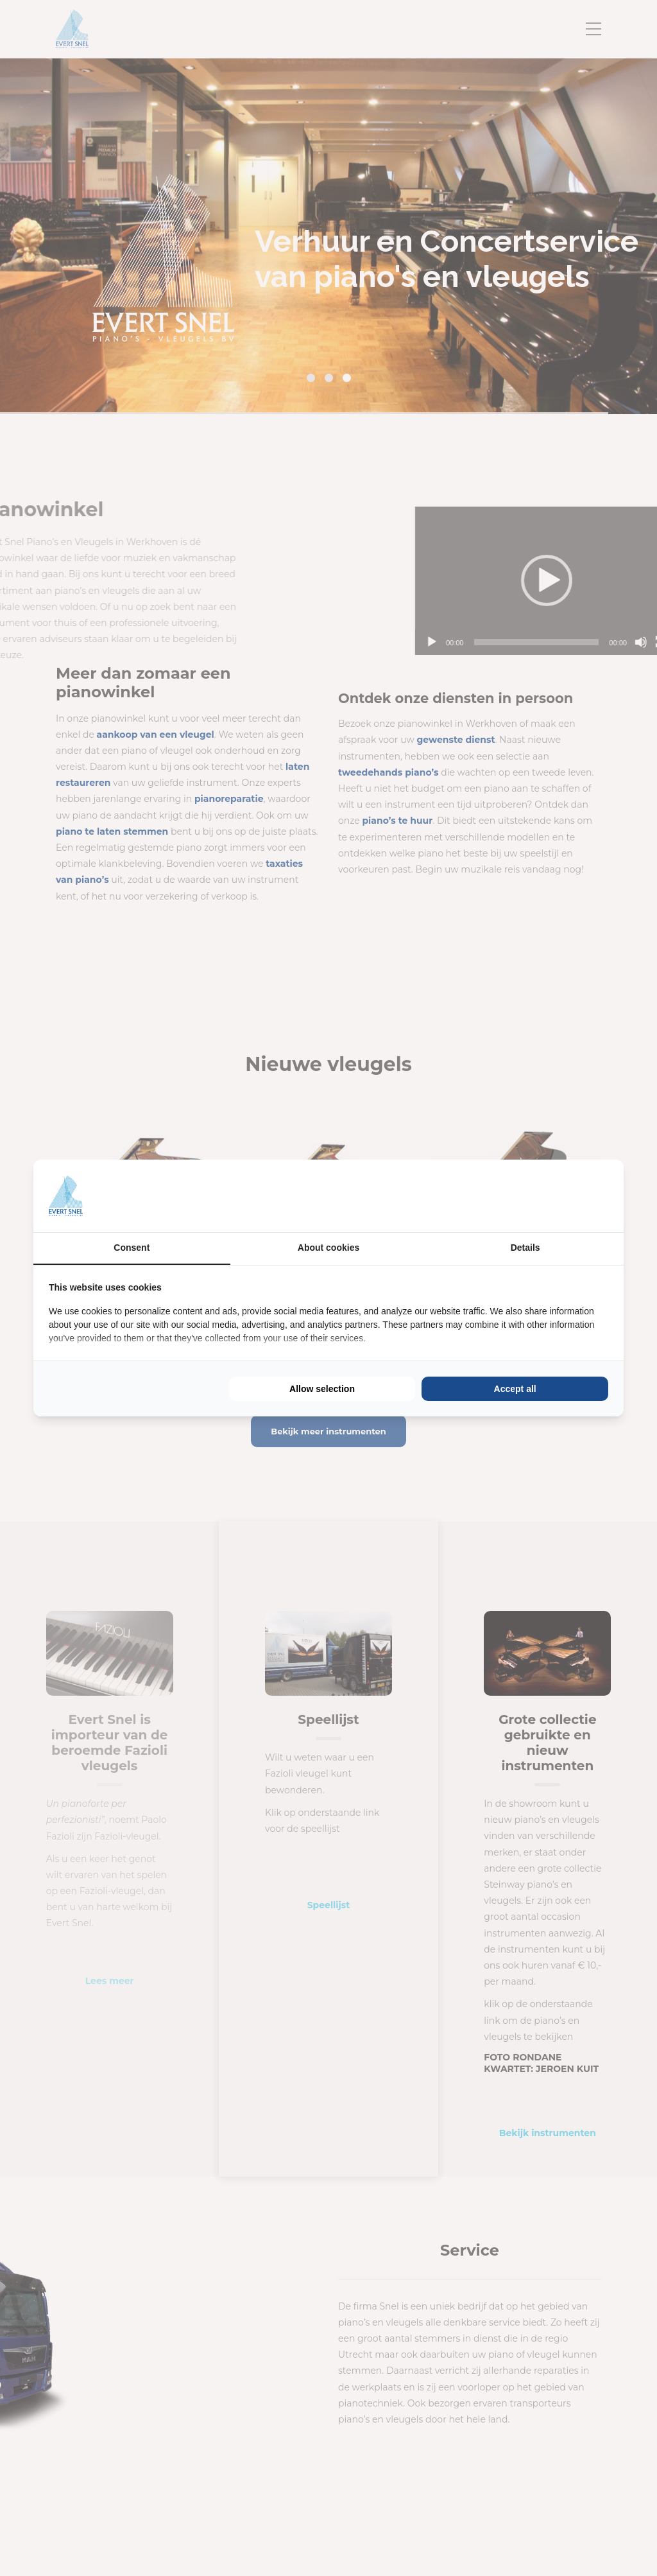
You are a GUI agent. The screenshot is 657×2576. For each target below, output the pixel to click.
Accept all (515, 1389)
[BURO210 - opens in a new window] (560, 1195)
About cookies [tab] (328, 1247)
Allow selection (322, 1389)
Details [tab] (525, 1247)
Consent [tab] (131, 1247)
